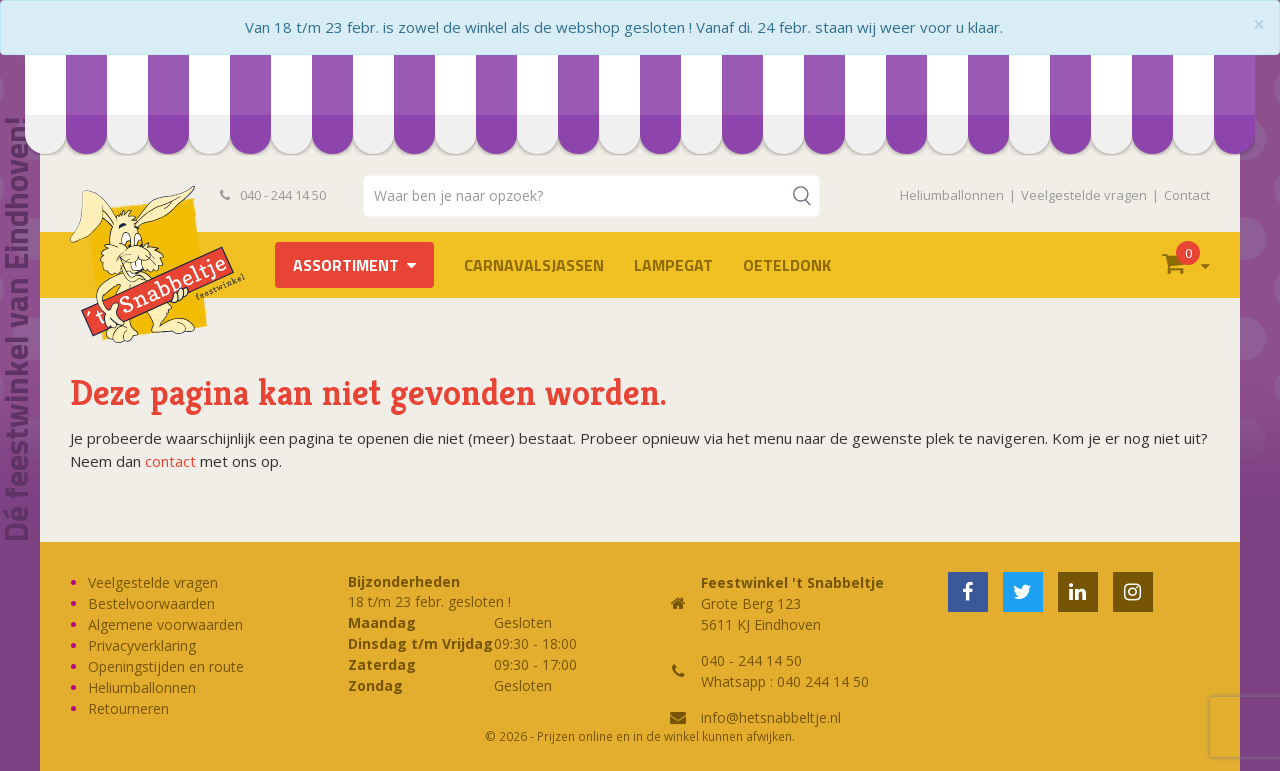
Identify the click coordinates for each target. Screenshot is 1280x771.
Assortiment (346, 265)
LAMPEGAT (673, 265)
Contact (1187, 195)
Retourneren (128, 708)
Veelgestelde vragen (1084, 195)
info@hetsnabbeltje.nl (771, 717)
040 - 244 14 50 (273, 195)
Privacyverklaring (142, 645)
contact (170, 461)
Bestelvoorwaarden (151, 603)
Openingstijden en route (166, 666)
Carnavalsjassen (534, 265)
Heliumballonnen (952, 195)
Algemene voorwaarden (165, 624)
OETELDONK (787, 265)
